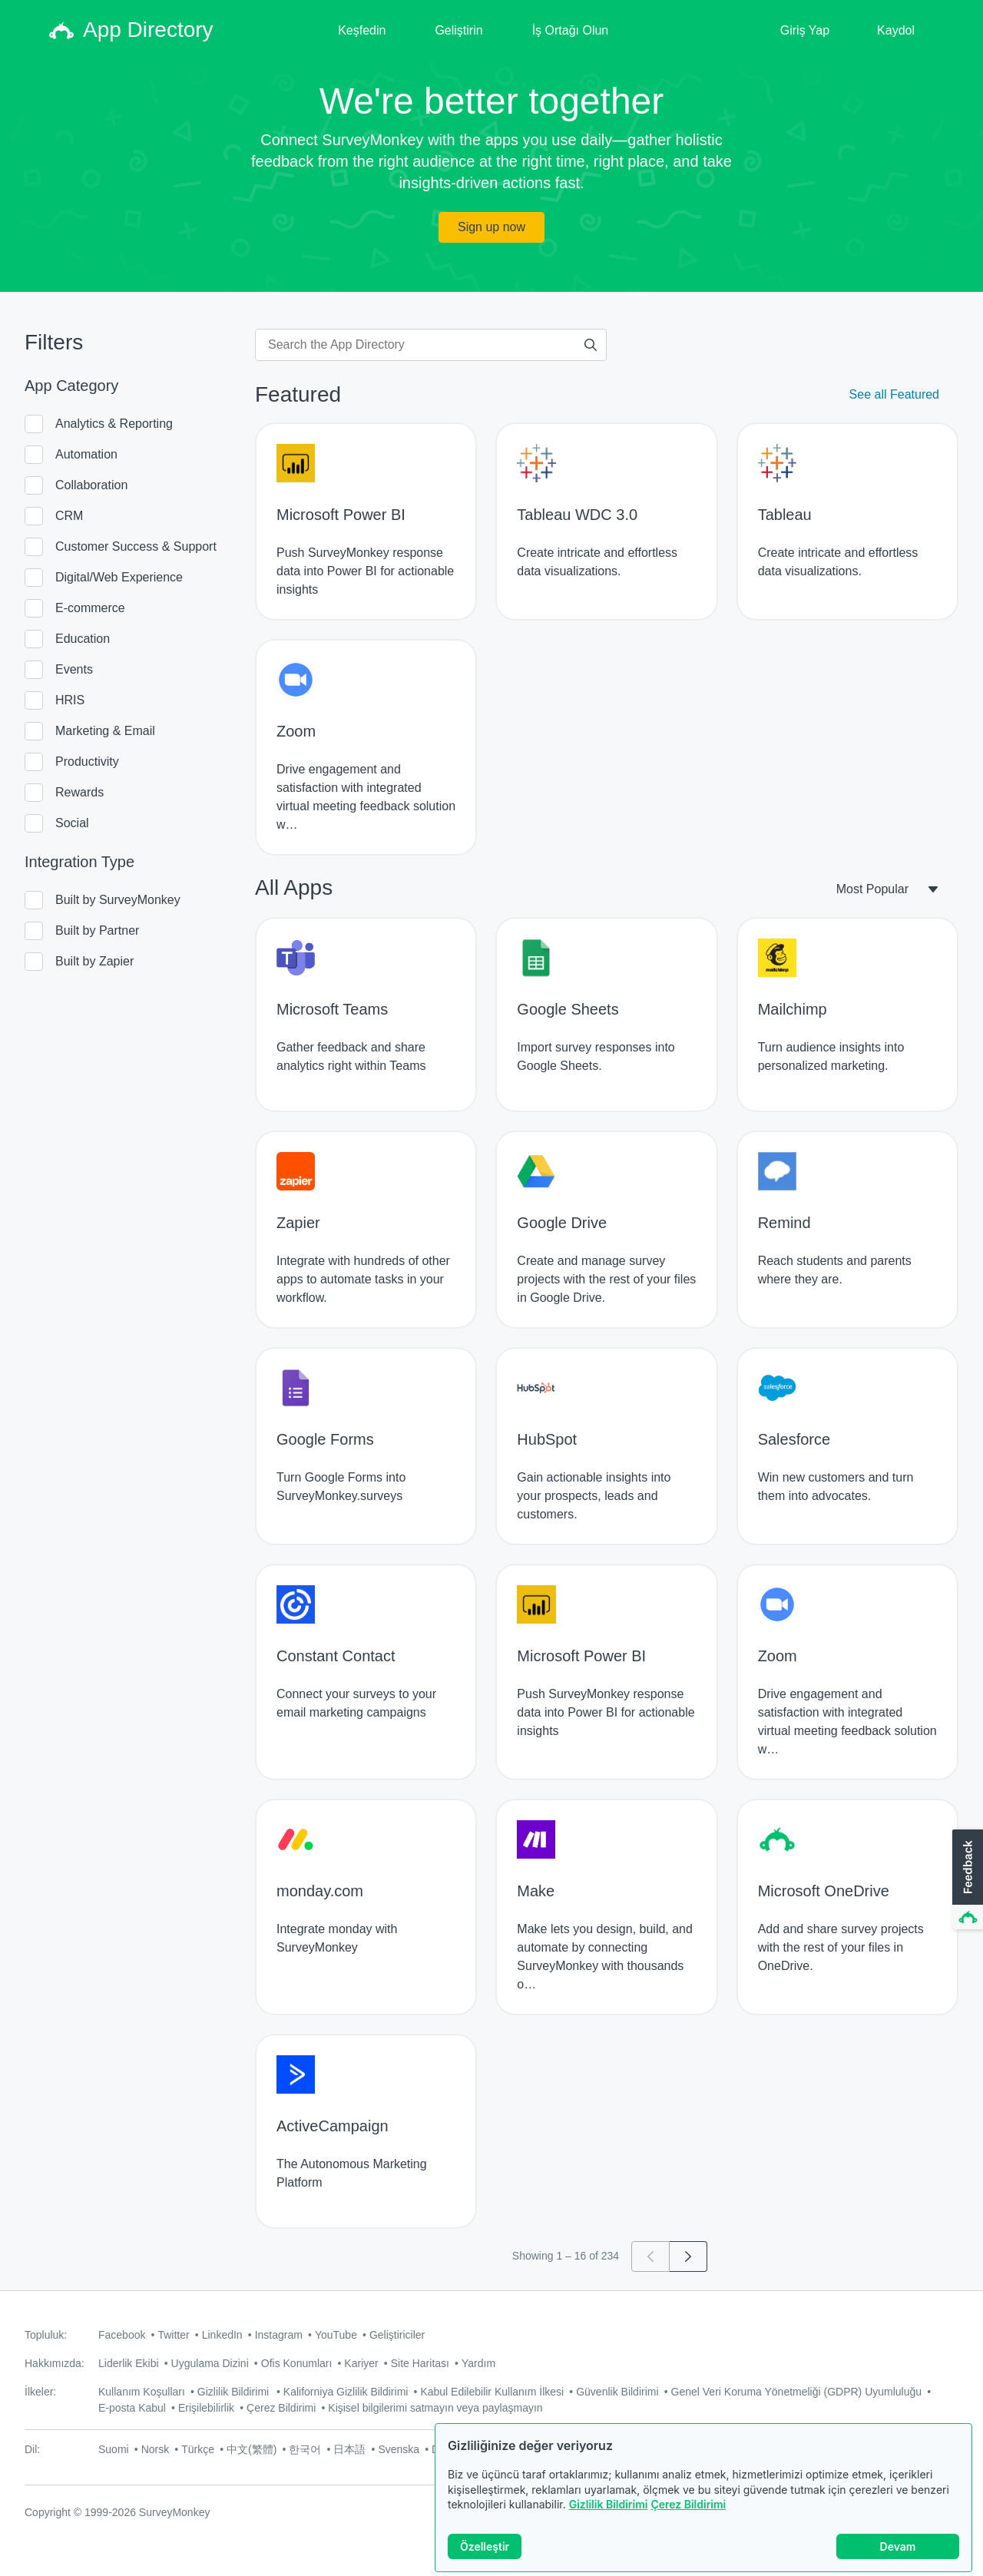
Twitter (173, 2335)
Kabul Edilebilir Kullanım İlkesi (492, 2392)
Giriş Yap (804, 30)
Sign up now (491, 226)
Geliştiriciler (397, 2335)
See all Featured (894, 394)
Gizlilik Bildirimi (608, 2504)
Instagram (279, 2335)
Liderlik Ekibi (128, 2363)
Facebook (121, 2335)
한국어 (305, 2449)
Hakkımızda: (54, 2363)
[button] (966, 1880)
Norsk (155, 2449)
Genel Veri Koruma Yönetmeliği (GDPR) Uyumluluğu (796, 2392)
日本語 (349, 2449)
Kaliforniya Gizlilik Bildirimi (346, 2392)
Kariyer (361, 2363)
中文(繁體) (251, 2449)
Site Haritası (420, 2363)
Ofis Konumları (297, 2363)
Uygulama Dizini (210, 2363)
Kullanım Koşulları (141, 2392)
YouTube (336, 2335)
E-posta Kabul (132, 2408)
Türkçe (197, 2449)
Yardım (478, 2363)
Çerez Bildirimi (688, 2504)
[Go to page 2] (688, 2256)
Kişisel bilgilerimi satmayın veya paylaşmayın (435, 2408)
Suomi (113, 2449)
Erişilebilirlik (206, 2408)
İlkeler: (40, 2392)
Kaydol (896, 30)
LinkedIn (222, 2335)
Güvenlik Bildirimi (617, 2392)
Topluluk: (46, 2335)
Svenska (398, 2449)
